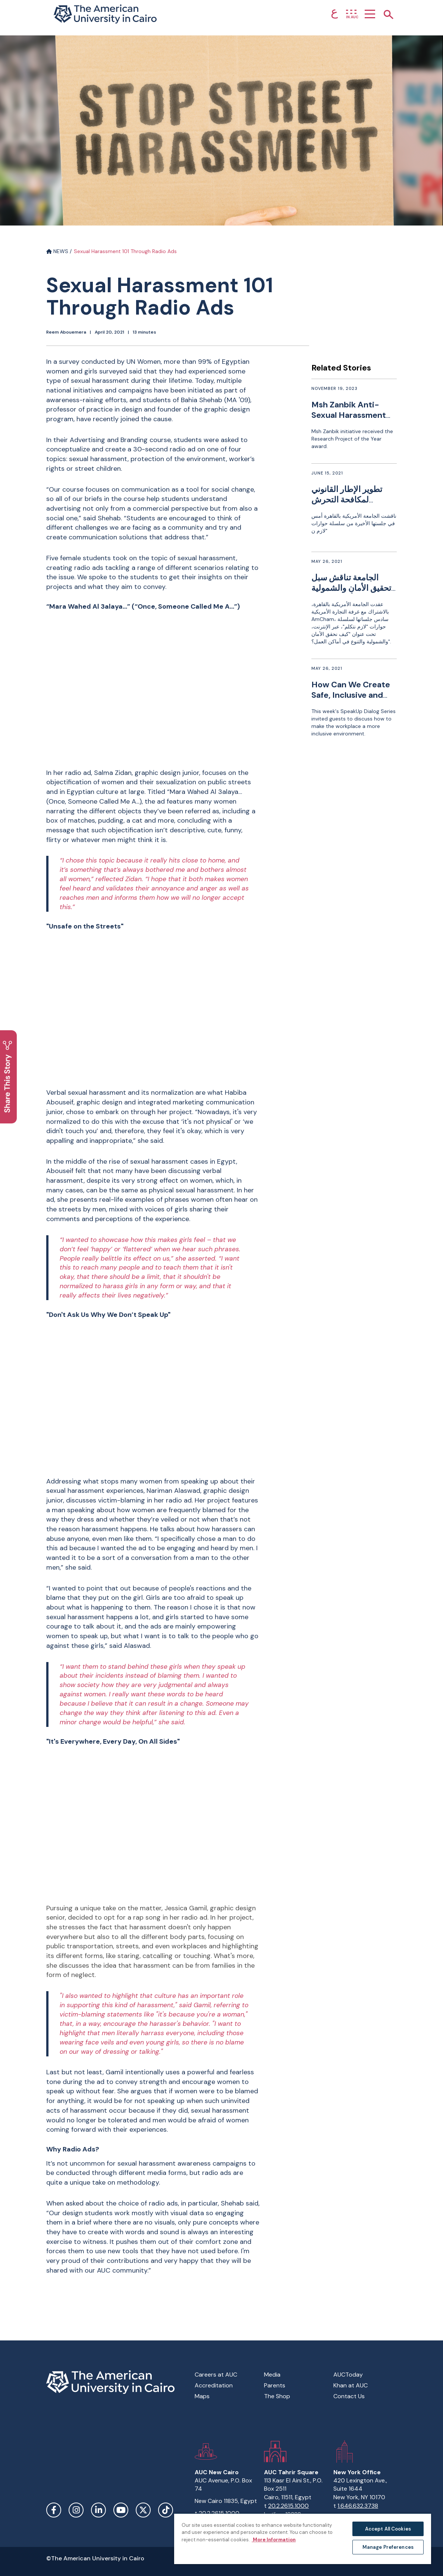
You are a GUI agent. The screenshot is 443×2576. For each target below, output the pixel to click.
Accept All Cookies (388, 2529)
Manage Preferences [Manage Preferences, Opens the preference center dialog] (388, 2547)
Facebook (53, 2510)
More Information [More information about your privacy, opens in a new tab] (274, 2539)
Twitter (143, 2510)
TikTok (165, 2510)
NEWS (57, 251)
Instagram (76, 2510)
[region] (302, 2538)
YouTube (120, 2510)
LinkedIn (98, 2510)
